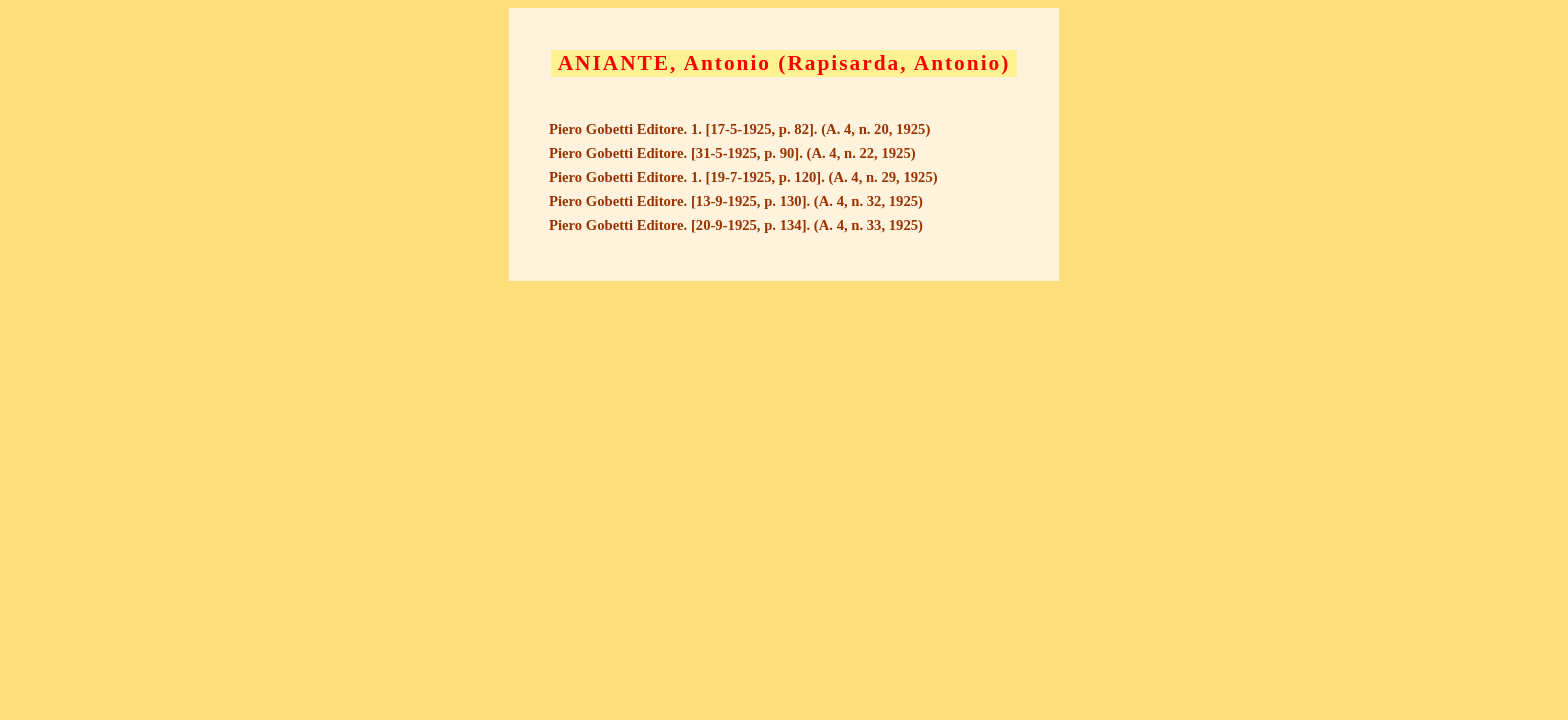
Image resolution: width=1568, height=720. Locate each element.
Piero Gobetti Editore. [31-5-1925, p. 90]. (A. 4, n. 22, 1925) (732, 153)
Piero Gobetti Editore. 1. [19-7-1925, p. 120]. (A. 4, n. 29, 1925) (743, 177)
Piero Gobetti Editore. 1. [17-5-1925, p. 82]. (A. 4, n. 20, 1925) (739, 129)
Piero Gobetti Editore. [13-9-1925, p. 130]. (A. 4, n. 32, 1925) (736, 201)
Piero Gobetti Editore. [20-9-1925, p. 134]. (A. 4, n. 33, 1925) (736, 225)
